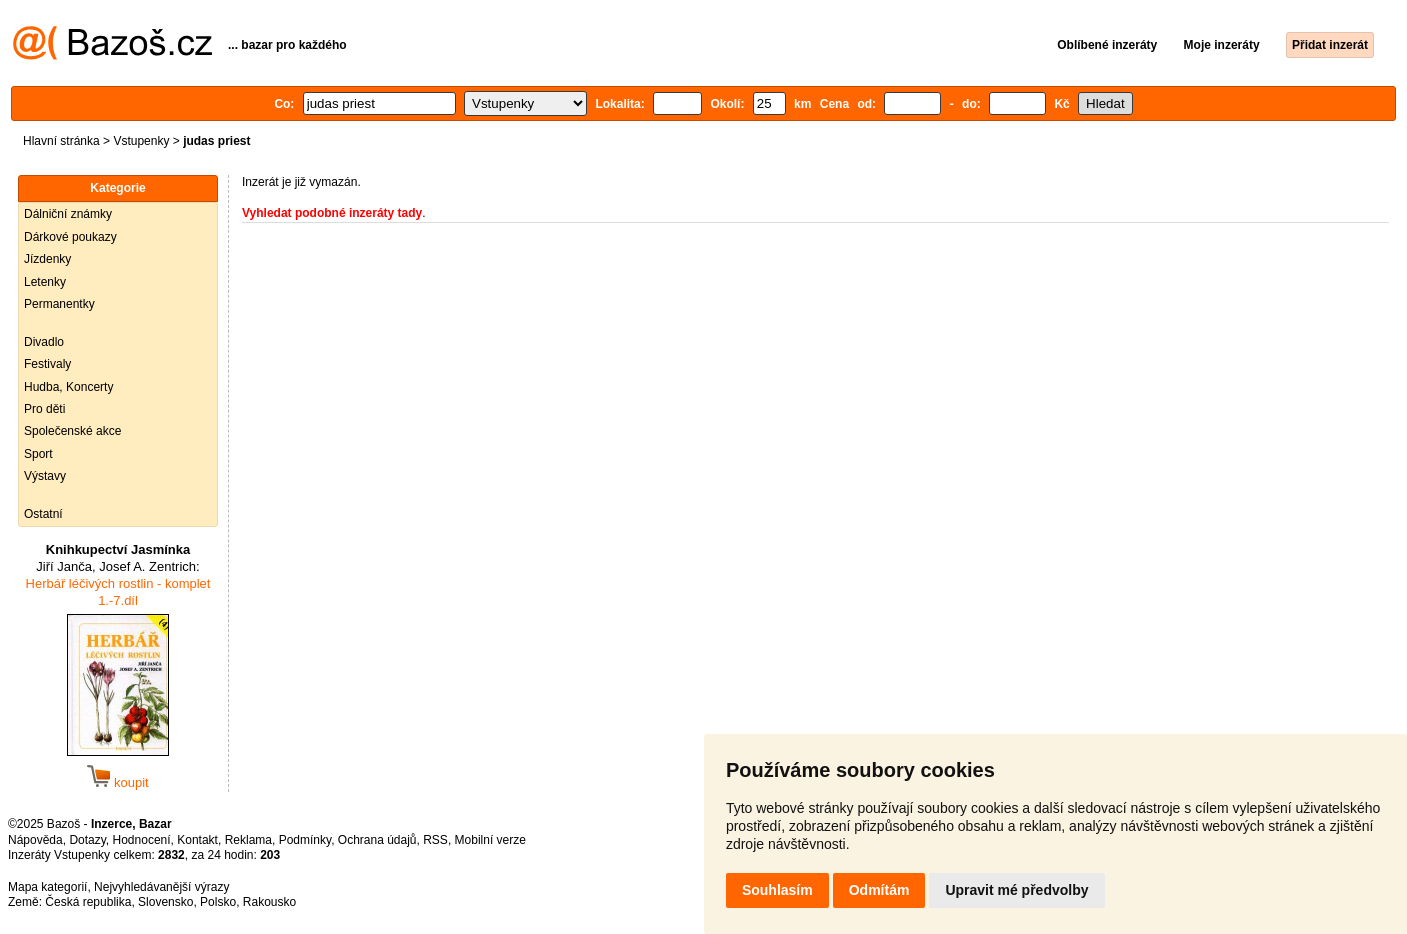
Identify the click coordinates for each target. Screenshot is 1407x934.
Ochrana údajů (377, 840)
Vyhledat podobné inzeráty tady (332, 213)
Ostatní (43, 514)
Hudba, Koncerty (68, 387)
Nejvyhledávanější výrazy (161, 887)
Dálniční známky (68, 214)
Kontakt (197, 840)
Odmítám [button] (879, 890)
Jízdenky (47, 259)
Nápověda (35, 840)
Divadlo (44, 342)
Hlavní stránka (61, 141)
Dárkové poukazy (70, 237)
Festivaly (47, 364)
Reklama (248, 840)
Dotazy (87, 840)
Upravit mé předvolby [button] (1016, 890)
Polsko (218, 902)
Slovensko (165, 902)
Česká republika (88, 902)
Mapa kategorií (47, 887)
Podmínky (305, 840)
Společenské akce (72, 431)
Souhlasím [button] (777, 890)
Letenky (45, 282)
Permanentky (59, 304)
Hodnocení (142, 840)
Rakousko (269, 902)
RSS (435, 840)
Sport (38, 454)
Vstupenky (141, 141)
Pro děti (44, 409)
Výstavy (45, 476)
